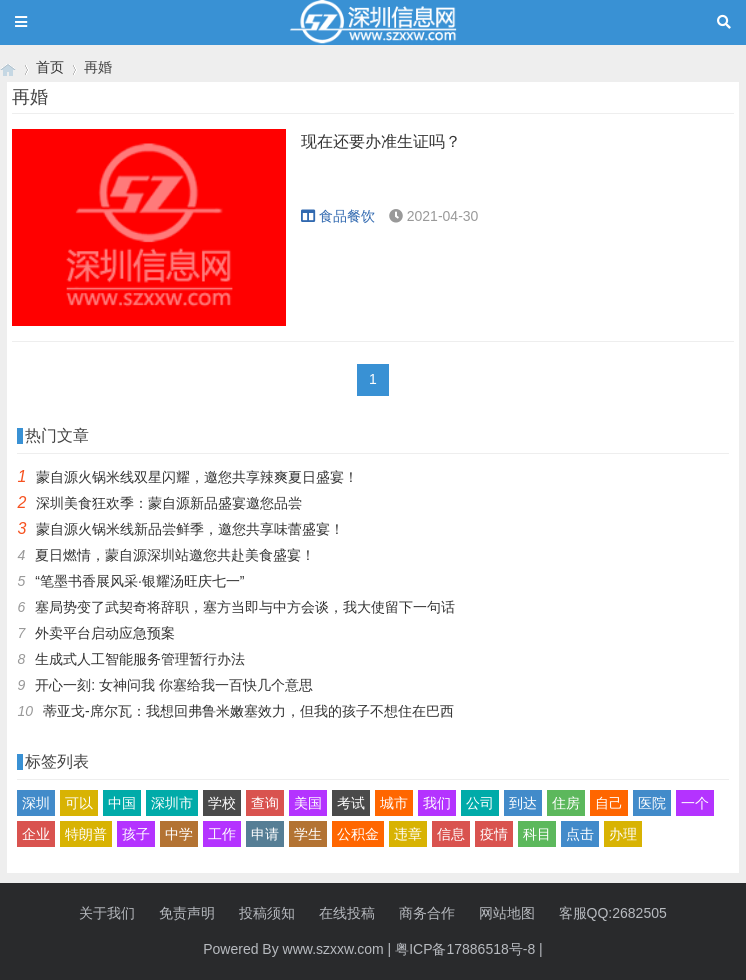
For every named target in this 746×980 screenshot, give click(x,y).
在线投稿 (347, 913)
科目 (537, 834)
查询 (265, 803)
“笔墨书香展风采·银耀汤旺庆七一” (139, 581)
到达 (523, 803)
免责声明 (187, 913)
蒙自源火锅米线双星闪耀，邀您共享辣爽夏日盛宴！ (197, 477)
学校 (222, 803)
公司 (480, 803)
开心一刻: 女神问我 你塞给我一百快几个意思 (174, 685)
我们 (437, 803)
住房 (566, 803)
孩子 (136, 834)
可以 (79, 803)
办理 (623, 834)
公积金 (358, 834)
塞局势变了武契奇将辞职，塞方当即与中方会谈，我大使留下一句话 (245, 607)
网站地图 (507, 913)
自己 (609, 803)
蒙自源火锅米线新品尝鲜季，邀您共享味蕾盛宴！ (190, 529)
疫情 (494, 834)
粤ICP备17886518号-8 (465, 949)
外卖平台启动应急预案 (105, 633)
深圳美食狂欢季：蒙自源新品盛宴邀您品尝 (169, 503)
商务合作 (427, 913)
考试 (351, 803)
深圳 (36, 803)
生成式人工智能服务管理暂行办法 (140, 659)
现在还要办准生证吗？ (381, 141)
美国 (308, 803)
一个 (695, 803)
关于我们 (107, 913)
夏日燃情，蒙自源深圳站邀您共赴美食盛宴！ (175, 555)
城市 (394, 803)
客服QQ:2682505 (613, 913)
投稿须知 (267, 913)
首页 (50, 67)
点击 (580, 834)
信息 (451, 834)
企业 (36, 834)
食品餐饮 (338, 216)
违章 (408, 834)
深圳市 (172, 803)
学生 (308, 834)
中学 (179, 834)
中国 (122, 803)
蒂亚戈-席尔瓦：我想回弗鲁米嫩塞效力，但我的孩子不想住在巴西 (248, 711)
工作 (222, 834)
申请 (265, 834)
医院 (652, 803)
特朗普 (86, 834)
